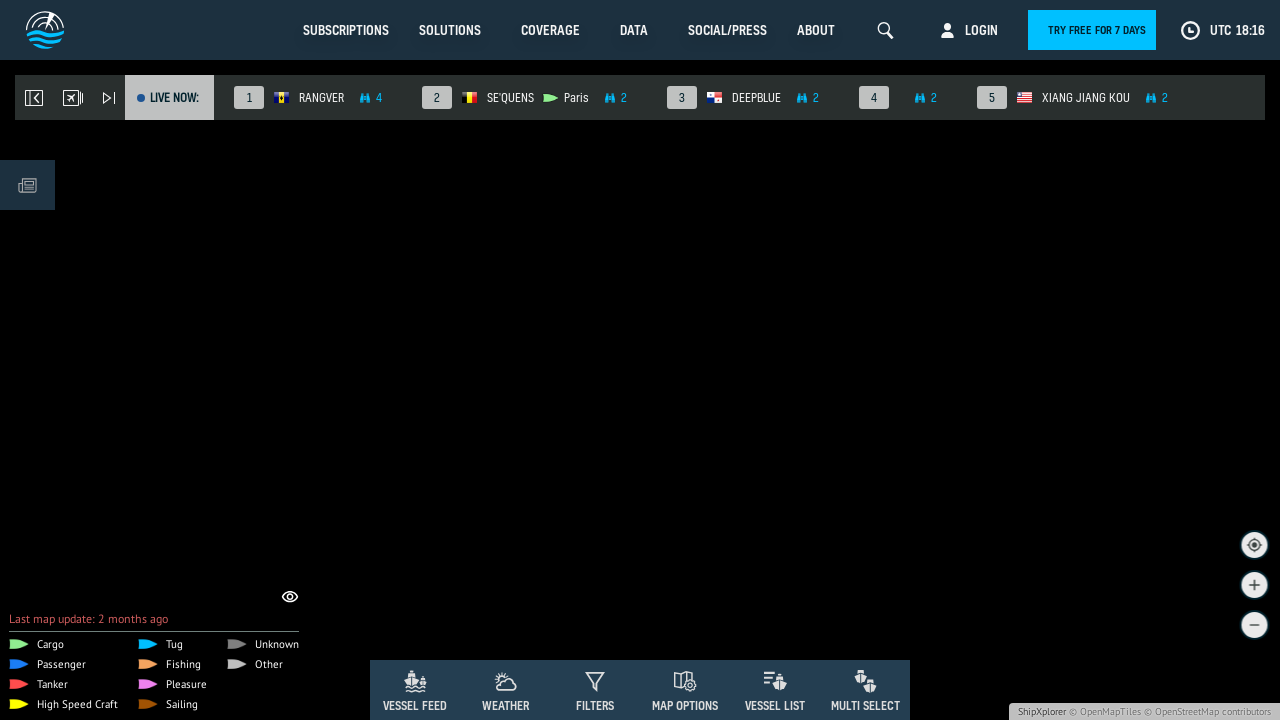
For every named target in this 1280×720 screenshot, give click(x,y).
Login (981, 30)
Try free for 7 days (1097, 30)
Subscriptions (346, 30)
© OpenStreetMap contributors (1207, 711)
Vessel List (775, 705)
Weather (505, 705)
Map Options (685, 705)
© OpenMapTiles (1105, 711)
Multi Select (865, 705)
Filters (595, 705)
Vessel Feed (415, 705)
